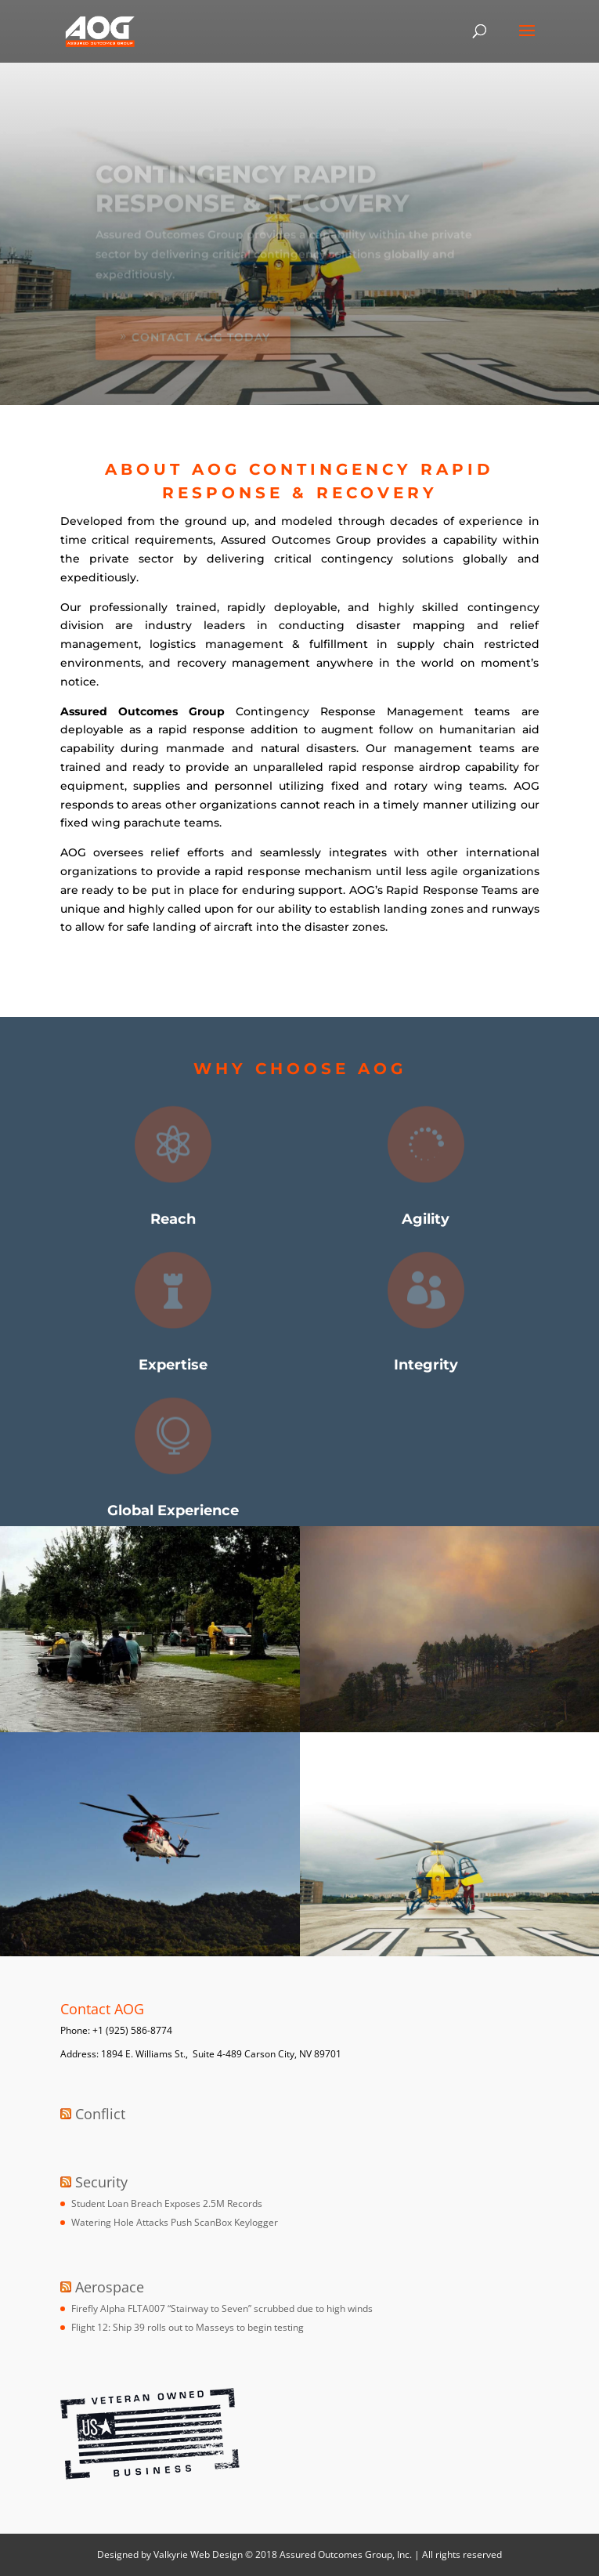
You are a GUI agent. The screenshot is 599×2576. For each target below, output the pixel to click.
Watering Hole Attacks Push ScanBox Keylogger (174, 2222)
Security (101, 2182)
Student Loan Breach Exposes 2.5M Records (166, 2203)
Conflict (100, 2113)
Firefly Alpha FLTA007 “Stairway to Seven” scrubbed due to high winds (222, 2308)
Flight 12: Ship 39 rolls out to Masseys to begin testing (187, 2327)
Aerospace (109, 2287)
